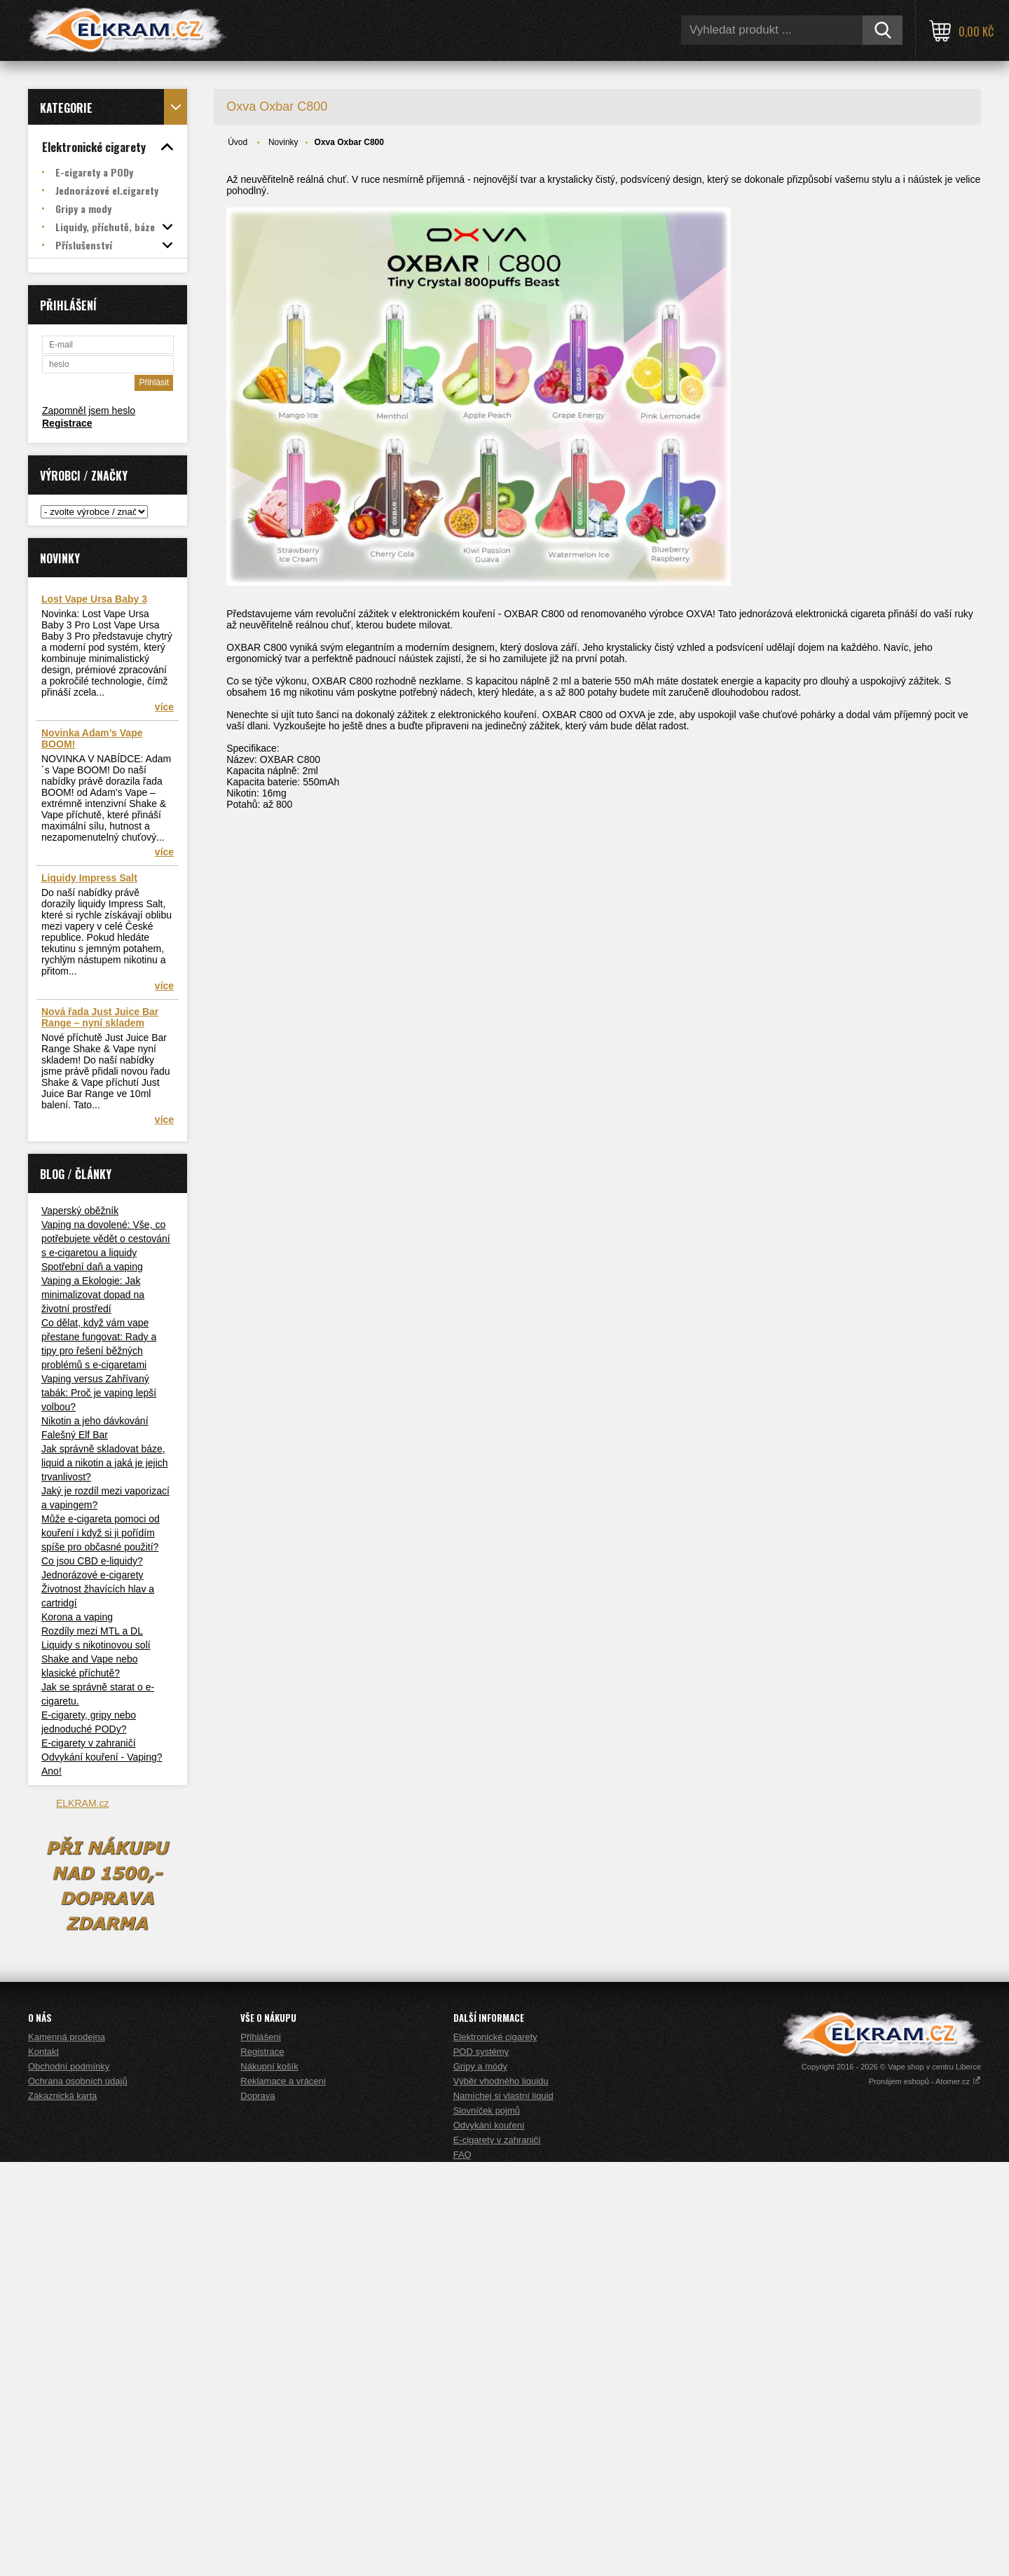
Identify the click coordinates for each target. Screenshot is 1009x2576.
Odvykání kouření (489, 2539)
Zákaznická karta (62, 2510)
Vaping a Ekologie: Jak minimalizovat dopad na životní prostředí (92, 1294)
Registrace (67, 423)
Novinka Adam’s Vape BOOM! (91, 738)
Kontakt (43, 2465)
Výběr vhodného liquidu (501, 2495)
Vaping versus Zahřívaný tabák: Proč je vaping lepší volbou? (98, 1392)
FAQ (462, 2568)
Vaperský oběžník (79, 1210)
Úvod (237, 142)
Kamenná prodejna (66, 2451)
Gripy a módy (480, 2480)
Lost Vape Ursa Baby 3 (94, 599)
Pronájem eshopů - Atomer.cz (925, 2495)
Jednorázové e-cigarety (92, 1574)
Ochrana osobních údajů (78, 2495)
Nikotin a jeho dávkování (95, 1420)
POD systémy (481, 2465)
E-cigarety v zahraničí (88, 1743)
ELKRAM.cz (82, 1803)
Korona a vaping (77, 1617)
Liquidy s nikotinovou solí (96, 1645)
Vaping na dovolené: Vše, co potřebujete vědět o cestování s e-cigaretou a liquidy (105, 1238)
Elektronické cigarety (495, 2451)
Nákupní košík (269, 2480)
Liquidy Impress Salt (89, 877)
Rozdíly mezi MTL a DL (92, 1631)
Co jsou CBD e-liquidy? (92, 1560)
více (164, 706)
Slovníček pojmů (486, 2524)
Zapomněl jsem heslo (88, 410)
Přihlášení (260, 2451)
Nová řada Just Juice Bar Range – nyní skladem (99, 1017)
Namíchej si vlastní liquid (503, 2510)
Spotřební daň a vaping (92, 1266)
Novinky (283, 142)
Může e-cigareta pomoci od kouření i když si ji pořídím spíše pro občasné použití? (100, 1532)
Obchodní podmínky (68, 2480)
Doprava (257, 2510)
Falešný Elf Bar (74, 1434)
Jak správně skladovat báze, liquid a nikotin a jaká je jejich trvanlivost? (104, 1462)
